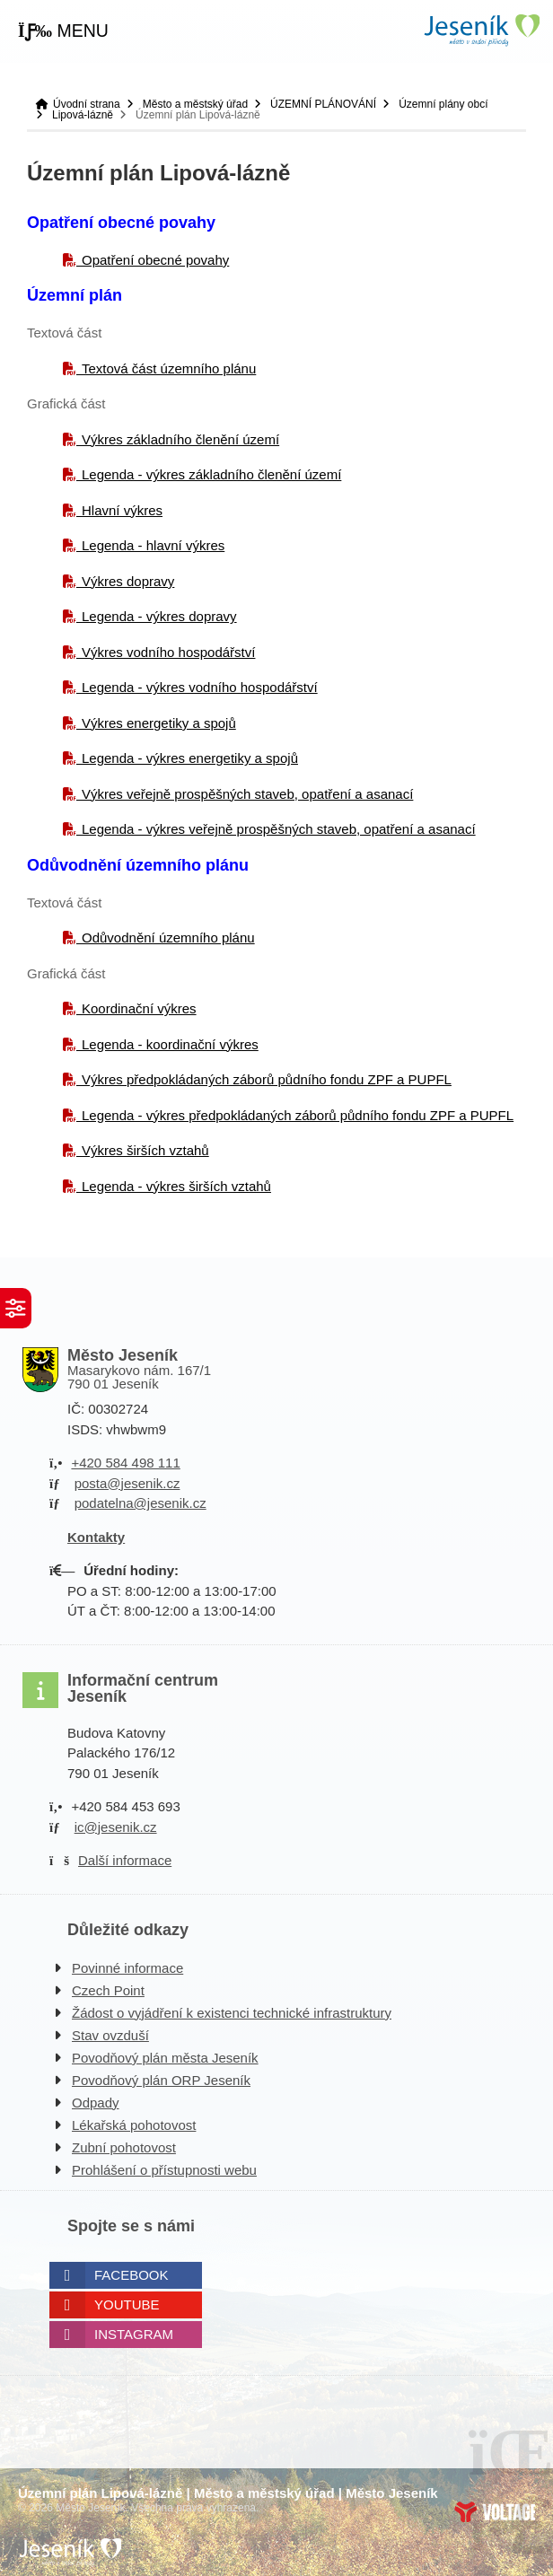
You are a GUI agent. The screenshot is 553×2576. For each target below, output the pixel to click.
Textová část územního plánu (169, 368)
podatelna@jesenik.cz (140, 1503)
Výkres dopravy (128, 581)
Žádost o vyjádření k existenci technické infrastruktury (231, 2012)
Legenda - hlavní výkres (153, 545)
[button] (63, 31)
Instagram (133, 2334)
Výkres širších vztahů (145, 1150)
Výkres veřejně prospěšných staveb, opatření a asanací (247, 794)
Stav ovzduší (110, 2035)
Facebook (131, 2274)
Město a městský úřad (195, 104)
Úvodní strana (481, 30)
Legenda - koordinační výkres (170, 1044)
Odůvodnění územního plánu (168, 937)
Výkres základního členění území (180, 439)
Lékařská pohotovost (134, 2125)
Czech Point (108, 1990)
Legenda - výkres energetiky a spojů (190, 758)
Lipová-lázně (82, 115)
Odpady (95, 2102)
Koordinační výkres (139, 1008)
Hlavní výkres (122, 510)
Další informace (124, 1860)
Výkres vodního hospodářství (168, 652)
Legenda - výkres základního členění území (211, 474)
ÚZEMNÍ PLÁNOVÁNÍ (323, 104)
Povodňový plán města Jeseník (165, 2057)
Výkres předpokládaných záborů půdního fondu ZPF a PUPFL (267, 1079)
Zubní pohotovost (124, 2147)
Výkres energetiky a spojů (159, 723)
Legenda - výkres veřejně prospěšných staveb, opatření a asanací (279, 829)
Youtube (127, 2304)
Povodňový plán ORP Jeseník (161, 2080)
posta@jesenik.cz (127, 1483)
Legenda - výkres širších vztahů (176, 1186)
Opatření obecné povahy (155, 259)
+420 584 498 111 (125, 1462)
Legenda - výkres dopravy (159, 616)
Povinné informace (127, 1968)
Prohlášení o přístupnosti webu (164, 2169)
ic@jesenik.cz (116, 1827)
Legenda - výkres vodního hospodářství (200, 687)
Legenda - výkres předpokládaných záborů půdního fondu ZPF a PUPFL (298, 1115)
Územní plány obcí (443, 104)
